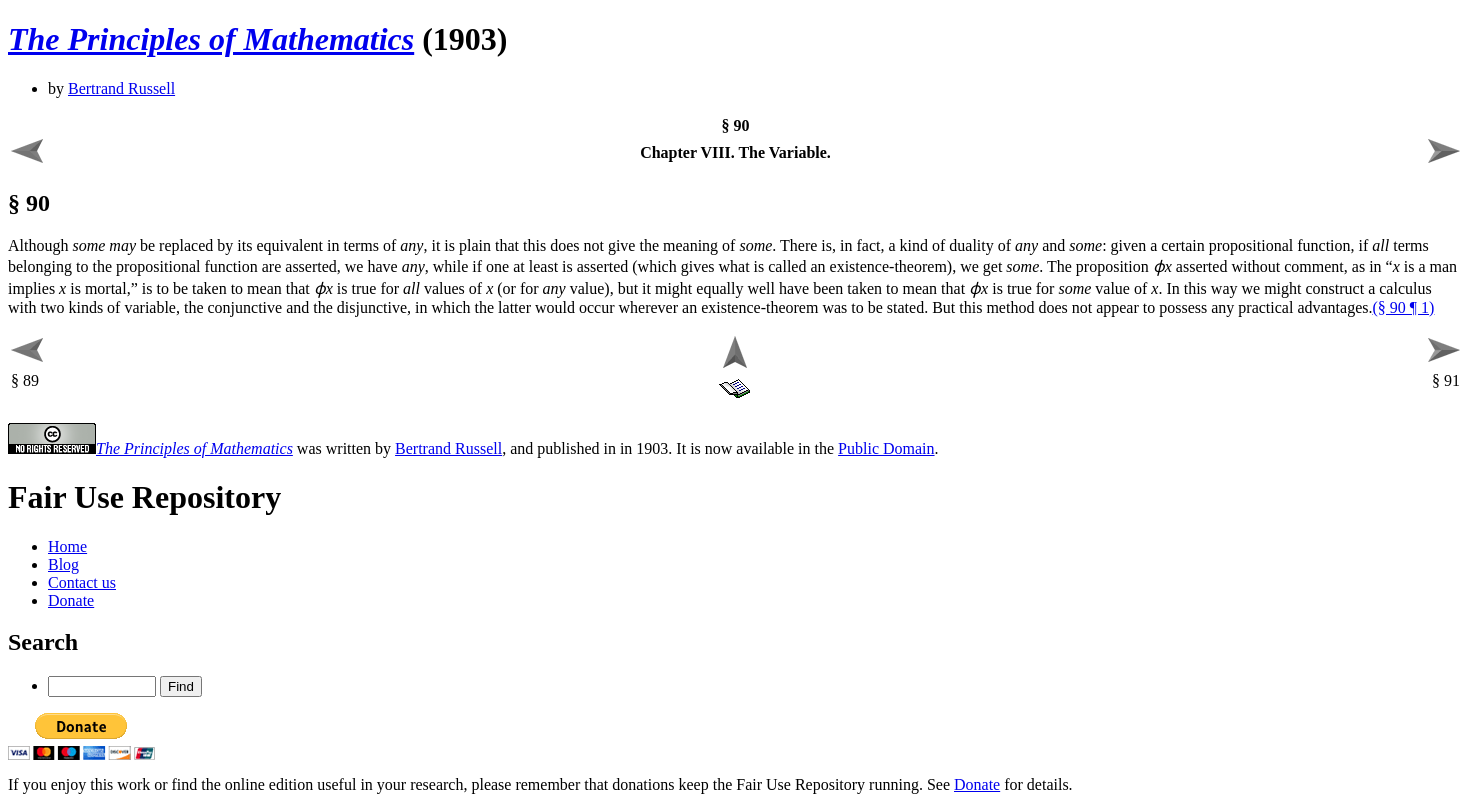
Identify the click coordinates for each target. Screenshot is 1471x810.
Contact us (82, 582)
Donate (71, 600)
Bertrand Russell (121, 88)
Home (67, 546)
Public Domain (886, 448)
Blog (63, 564)
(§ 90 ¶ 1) (1403, 307)
